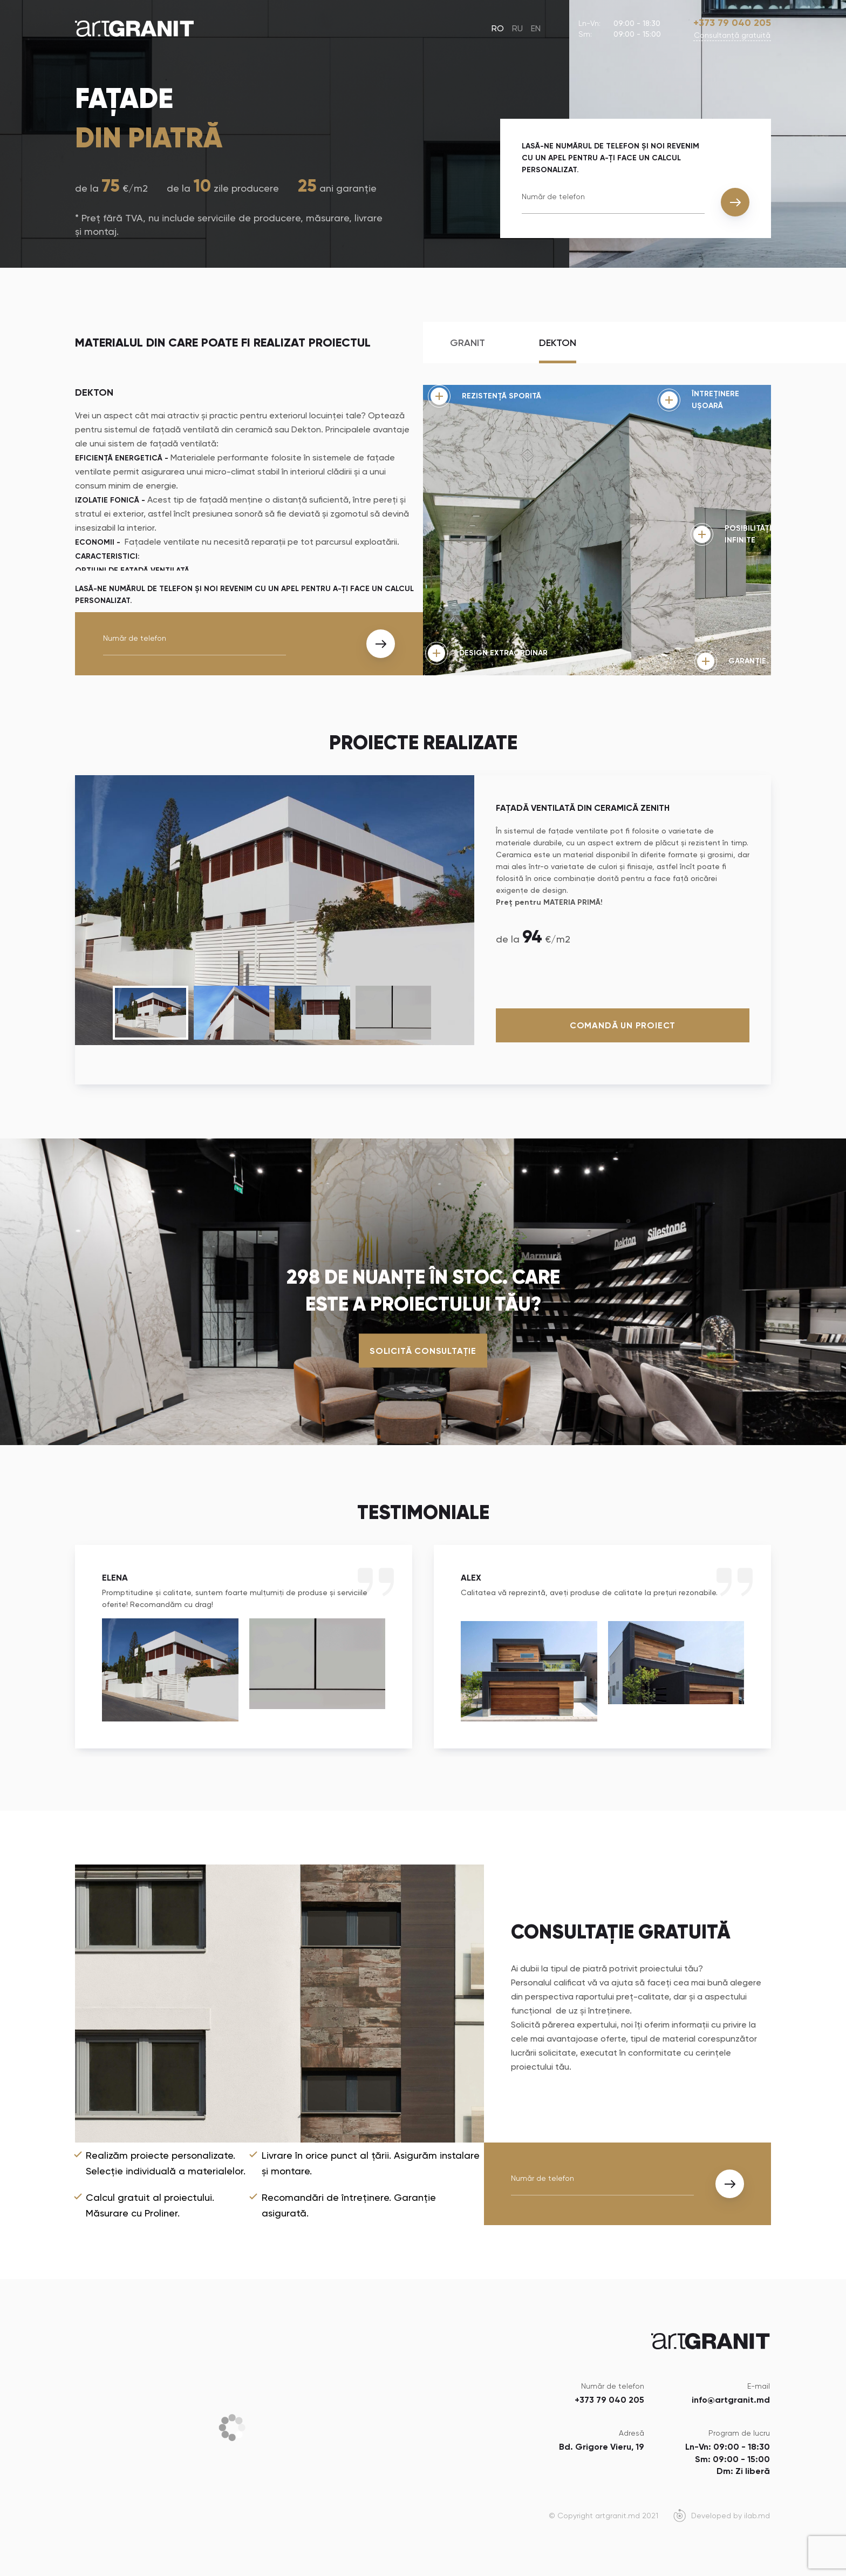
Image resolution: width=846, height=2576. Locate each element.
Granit (467, 343)
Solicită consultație (423, 1350)
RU (517, 28)
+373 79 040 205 (732, 23)
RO (498, 28)
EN (536, 28)
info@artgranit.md (731, 2400)
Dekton (557, 343)
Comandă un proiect (623, 1025)
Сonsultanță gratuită (732, 35)
